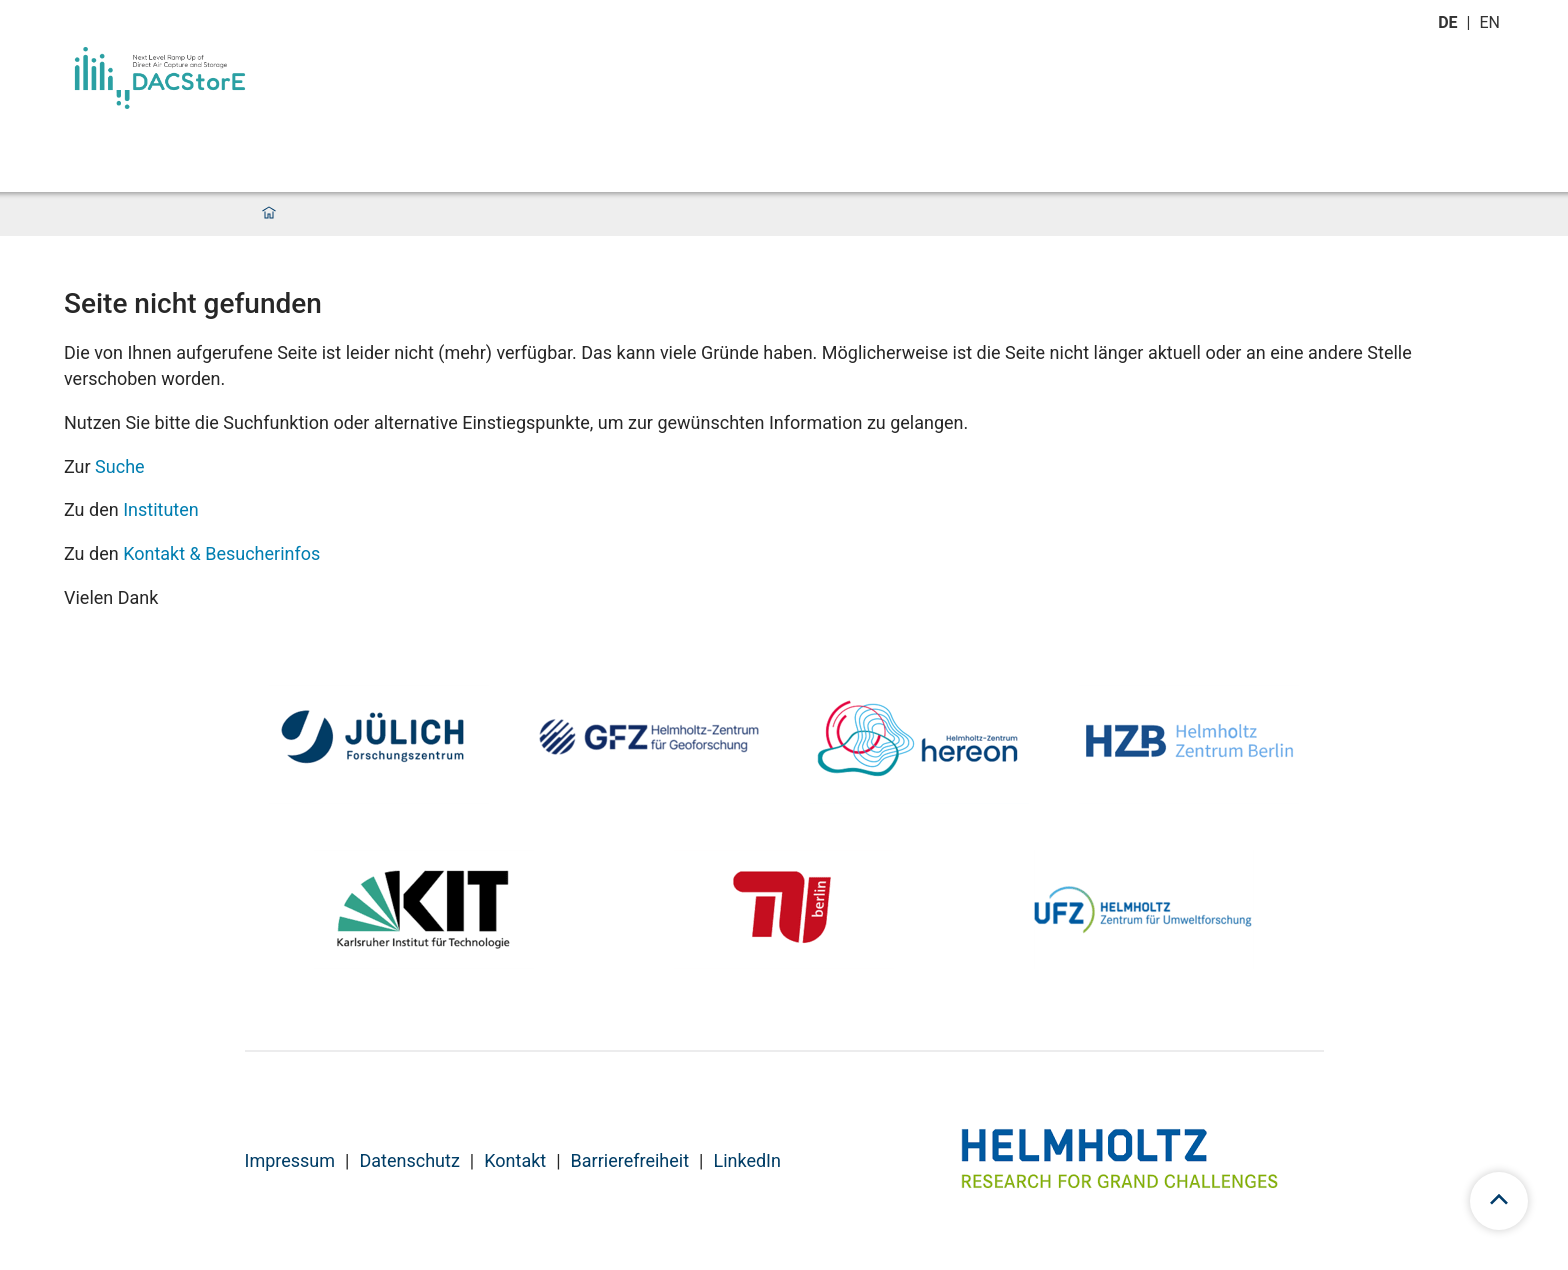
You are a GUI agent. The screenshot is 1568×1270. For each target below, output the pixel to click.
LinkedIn (747, 1160)
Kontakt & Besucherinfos (221, 553)
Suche (120, 466)
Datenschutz (409, 1160)
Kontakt (515, 1160)
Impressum (290, 1160)
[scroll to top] (1499, 1201)
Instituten (161, 509)
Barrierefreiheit (630, 1160)
